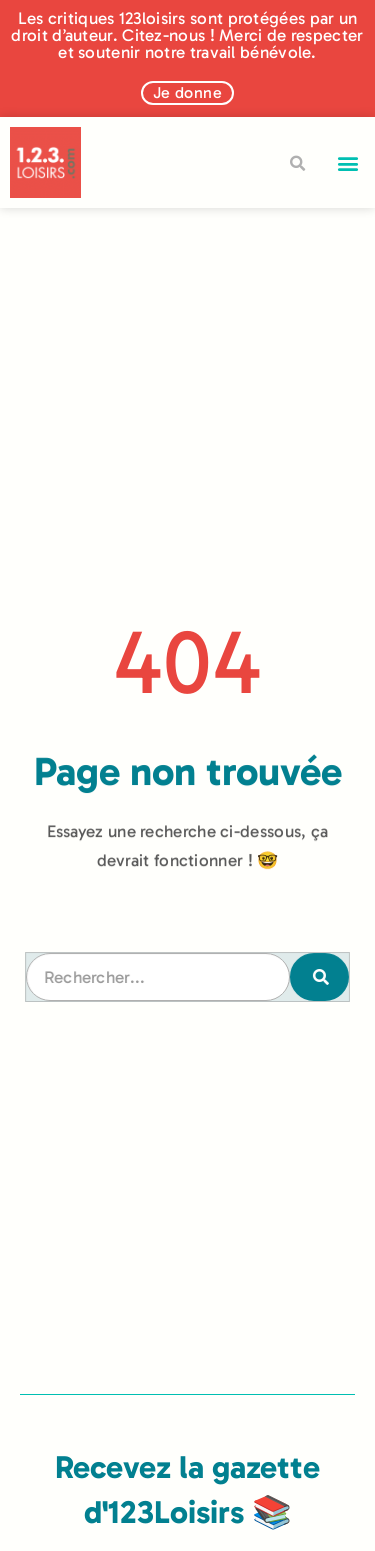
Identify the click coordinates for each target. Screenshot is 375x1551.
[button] (348, 162)
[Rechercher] (318, 977)
